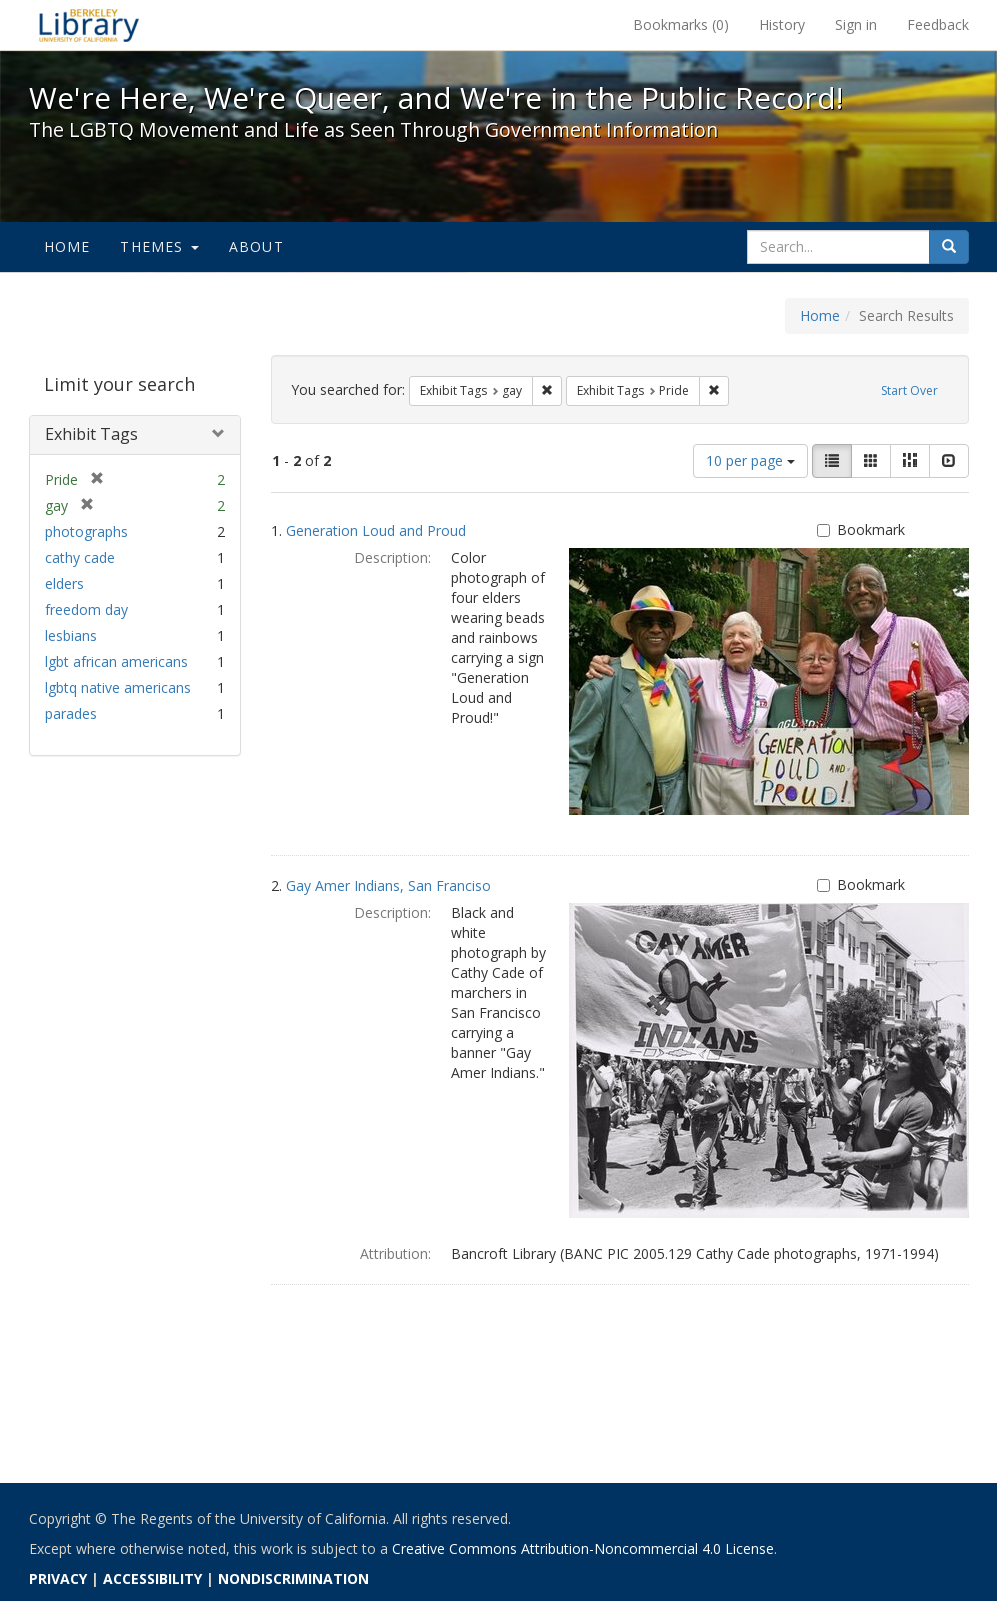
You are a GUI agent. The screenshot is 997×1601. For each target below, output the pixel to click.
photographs (86, 531)
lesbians (71, 635)
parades (71, 713)
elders (64, 583)
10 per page (750, 460)
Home (67, 246)
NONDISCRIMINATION (293, 1578)
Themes (159, 246)
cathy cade (80, 557)
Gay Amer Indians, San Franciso (388, 885)
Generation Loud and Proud (376, 530)
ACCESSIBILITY (152, 1578)
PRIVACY (58, 1578)
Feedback (938, 24)
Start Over (909, 390)
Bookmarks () (681, 24)
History (782, 24)
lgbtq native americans (118, 687)
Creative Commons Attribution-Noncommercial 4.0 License (583, 1548)
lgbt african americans (116, 661)
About (256, 246)
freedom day (86, 609)
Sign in (856, 24)
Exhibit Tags (91, 434)
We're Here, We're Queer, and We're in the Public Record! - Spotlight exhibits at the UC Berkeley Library (89, 25)
